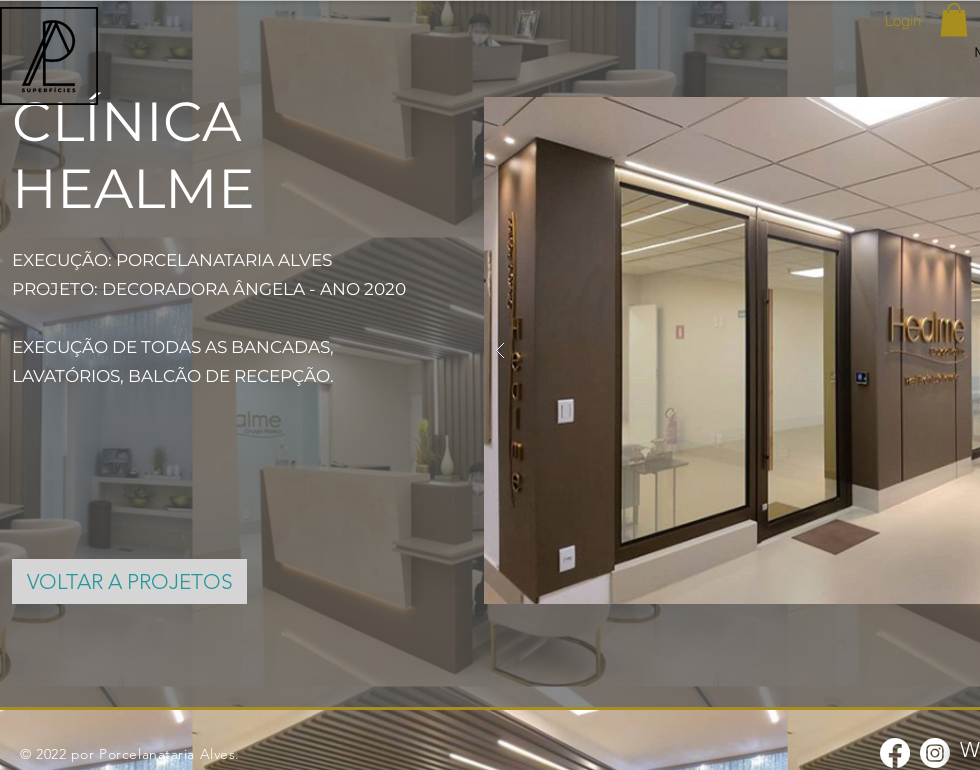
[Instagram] (935, 753)
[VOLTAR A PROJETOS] (129, 581)
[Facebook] (895, 753)
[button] (954, 19)
